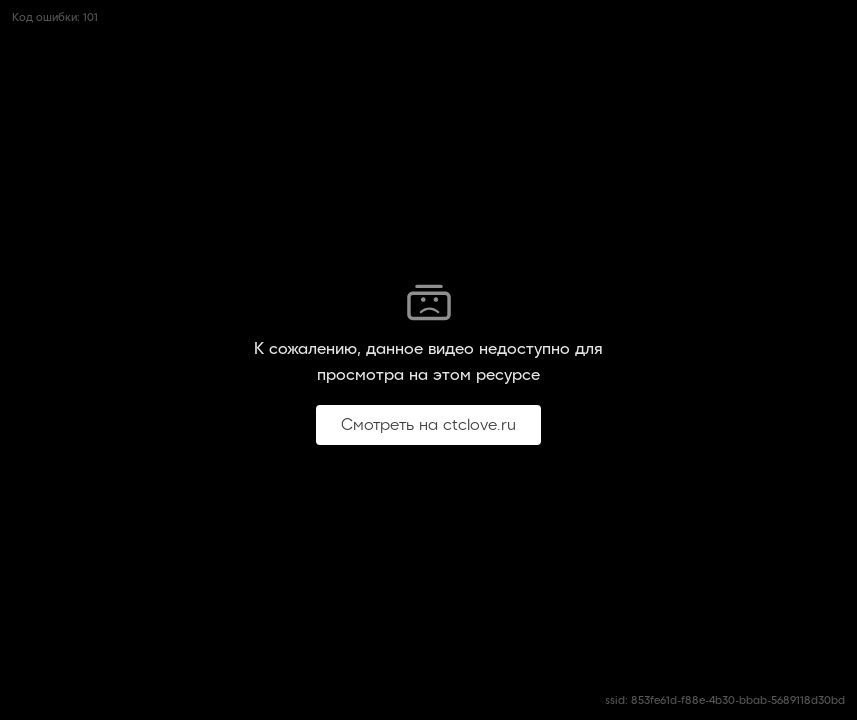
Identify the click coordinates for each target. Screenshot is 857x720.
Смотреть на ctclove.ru (428, 425)
